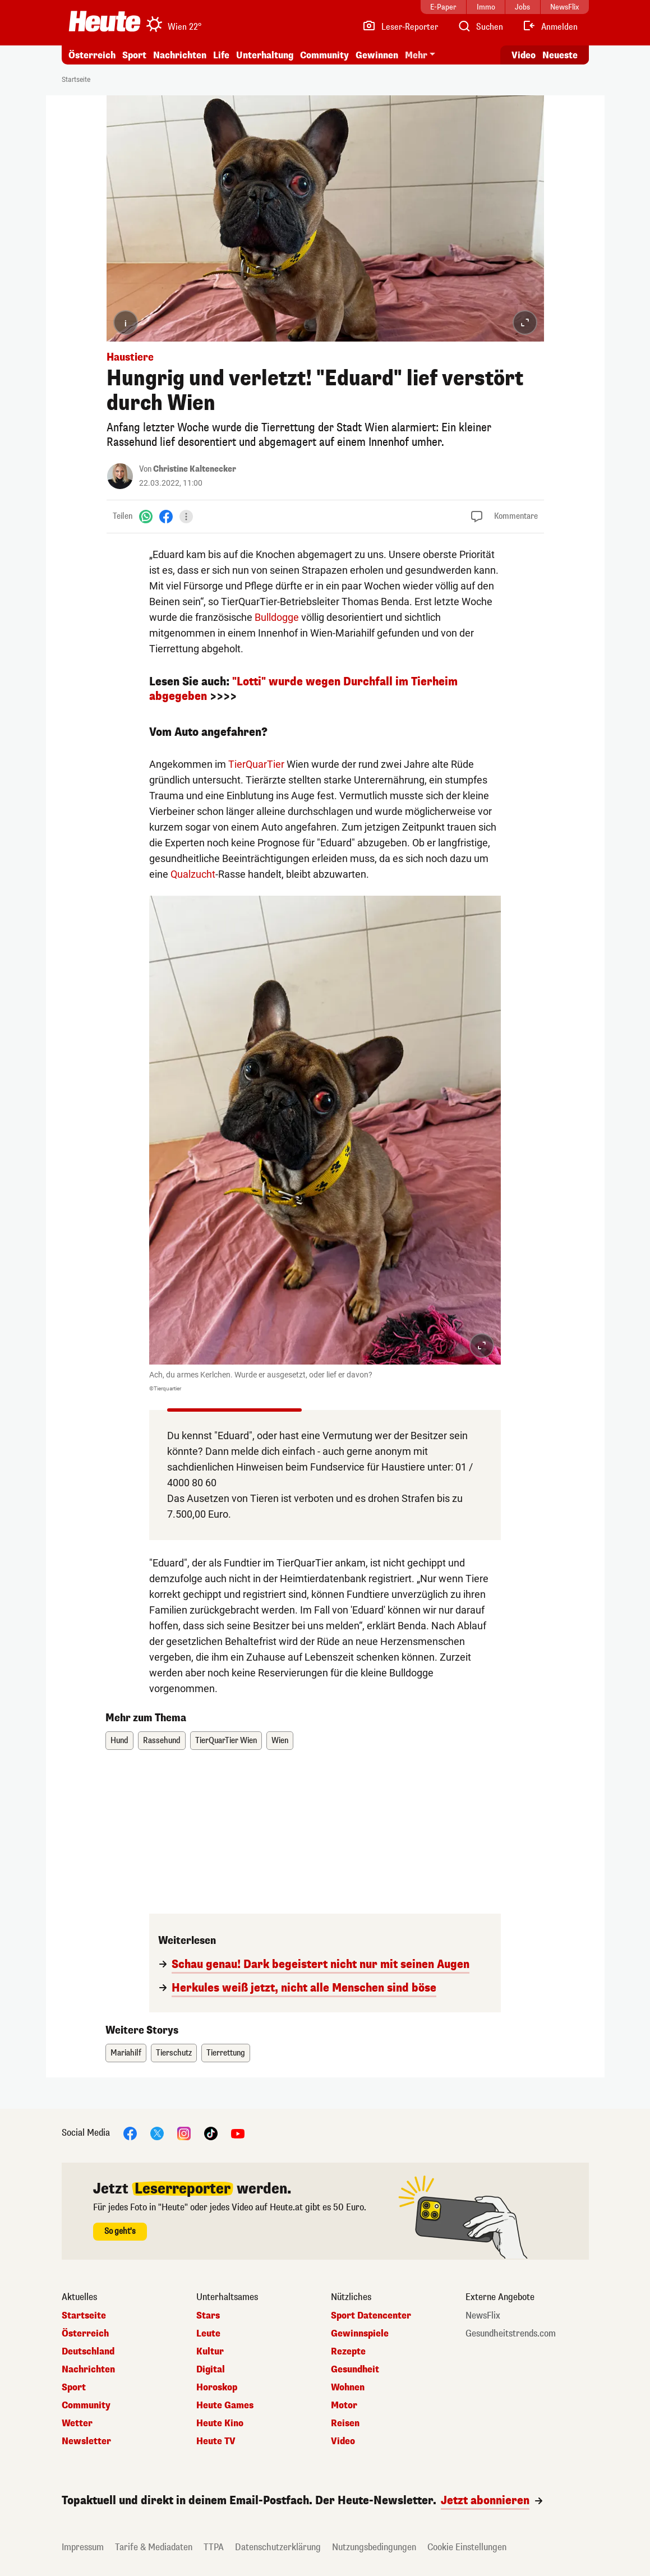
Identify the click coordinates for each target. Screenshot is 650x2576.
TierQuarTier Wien (226, 1740)
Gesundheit (355, 2369)
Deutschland (88, 2351)
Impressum (83, 2547)
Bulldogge (277, 617)
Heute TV (216, 2441)
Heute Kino (219, 2423)
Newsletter (86, 2441)
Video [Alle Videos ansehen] (523, 55)
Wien (279, 1740)
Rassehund (162, 1740)
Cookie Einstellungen (466, 2547)
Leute (208, 2333)
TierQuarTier (256, 764)
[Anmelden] (550, 27)
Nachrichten (179, 55)
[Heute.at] (104, 21)
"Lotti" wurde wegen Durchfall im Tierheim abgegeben (303, 689)
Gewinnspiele (360, 2333)
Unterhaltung (264, 55)
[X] (157, 2133)
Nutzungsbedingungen (374, 2547)
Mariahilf (125, 2053)
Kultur (210, 2351)
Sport (134, 55)
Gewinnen (377, 55)
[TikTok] (211, 2133)
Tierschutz (174, 2053)
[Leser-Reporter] (400, 27)
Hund (119, 1740)
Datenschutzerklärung (278, 2547)
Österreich (92, 55)
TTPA (214, 2547)
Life (221, 55)
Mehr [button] (416, 55)
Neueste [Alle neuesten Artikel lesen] (560, 55)
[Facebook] (166, 516)
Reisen (345, 2423)
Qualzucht (192, 874)
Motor (344, 2405)
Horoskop (216, 2387)
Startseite (76, 80)
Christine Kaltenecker (194, 469)
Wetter (77, 2423)
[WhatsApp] (146, 516)
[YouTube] (238, 2133)
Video (343, 2441)
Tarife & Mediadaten (153, 2547)
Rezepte (348, 2351)
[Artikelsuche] (480, 27)
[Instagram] (184, 2133)
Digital (210, 2369)
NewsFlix (482, 2315)
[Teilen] (186, 516)
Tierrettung (225, 2053)
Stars (208, 2315)
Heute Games (224, 2405)
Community (324, 55)
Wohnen (348, 2387)
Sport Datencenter (371, 2315)
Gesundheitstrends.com (510, 2333)
